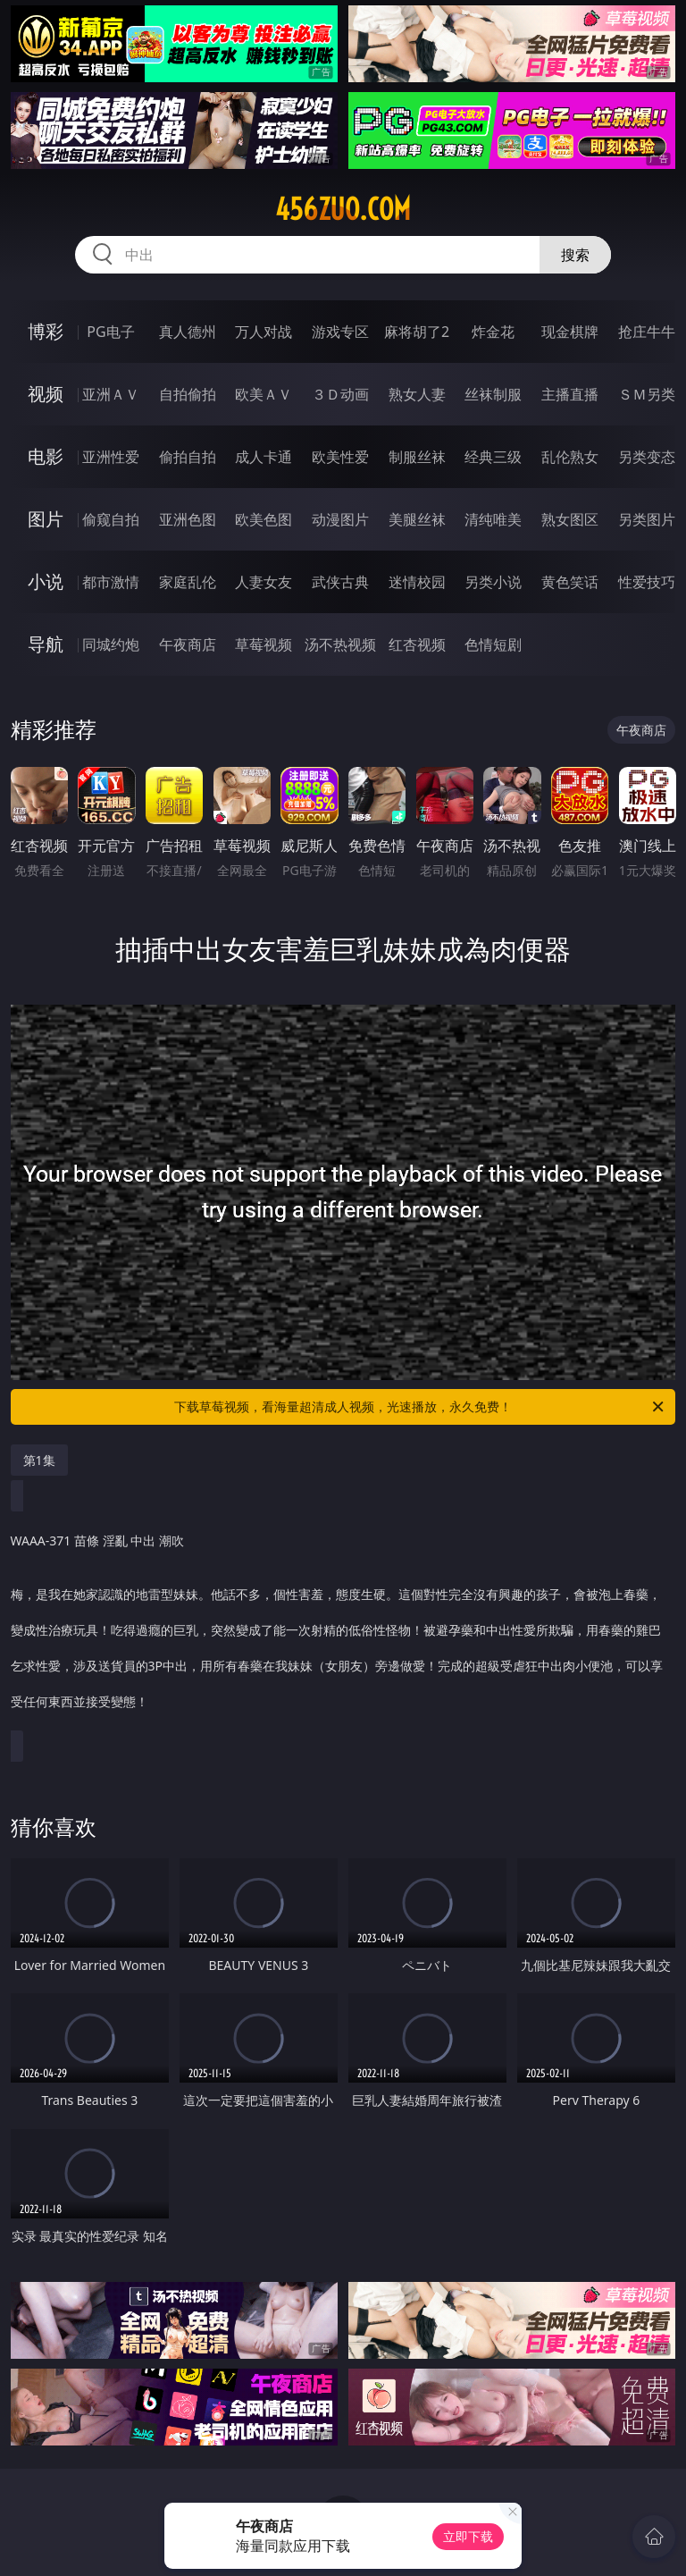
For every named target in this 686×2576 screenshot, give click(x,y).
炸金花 (493, 331)
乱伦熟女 (569, 457)
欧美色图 (263, 519)
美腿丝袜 (417, 519)
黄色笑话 (569, 582)
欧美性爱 (340, 457)
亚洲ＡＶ (110, 394)
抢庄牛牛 (646, 331)
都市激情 (110, 582)
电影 (45, 456)
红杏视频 (417, 644)
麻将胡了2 (416, 331)
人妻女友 (263, 582)
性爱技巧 (646, 582)
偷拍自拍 (187, 457)
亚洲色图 (187, 519)
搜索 (575, 255)
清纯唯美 (493, 519)
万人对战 (263, 331)
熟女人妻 (417, 394)
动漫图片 (340, 519)
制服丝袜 (417, 457)
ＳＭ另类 (646, 394)
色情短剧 (493, 644)
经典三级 (493, 457)
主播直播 (569, 394)
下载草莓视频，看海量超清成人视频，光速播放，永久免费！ (420, 1407)
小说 (45, 581)
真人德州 (187, 331)
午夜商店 (187, 644)
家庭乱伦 (187, 582)
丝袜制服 (493, 394)
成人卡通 (263, 457)
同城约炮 (110, 644)
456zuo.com (343, 209)
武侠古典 (340, 582)
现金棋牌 (569, 331)
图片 (45, 519)
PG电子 (110, 331)
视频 (45, 394)
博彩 (45, 331)
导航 (45, 644)
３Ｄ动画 (340, 394)
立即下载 (468, 2536)
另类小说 (493, 582)
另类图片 (646, 519)
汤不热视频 (340, 644)
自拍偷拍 (187, 394)
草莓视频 (263, 644)
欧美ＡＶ (263, 394)
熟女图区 (569, 519)
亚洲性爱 (110, 457)
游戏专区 (340, 331)
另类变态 (646, 457)
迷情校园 (417, 582)
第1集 (39, 1460)
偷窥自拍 (110, 519)
